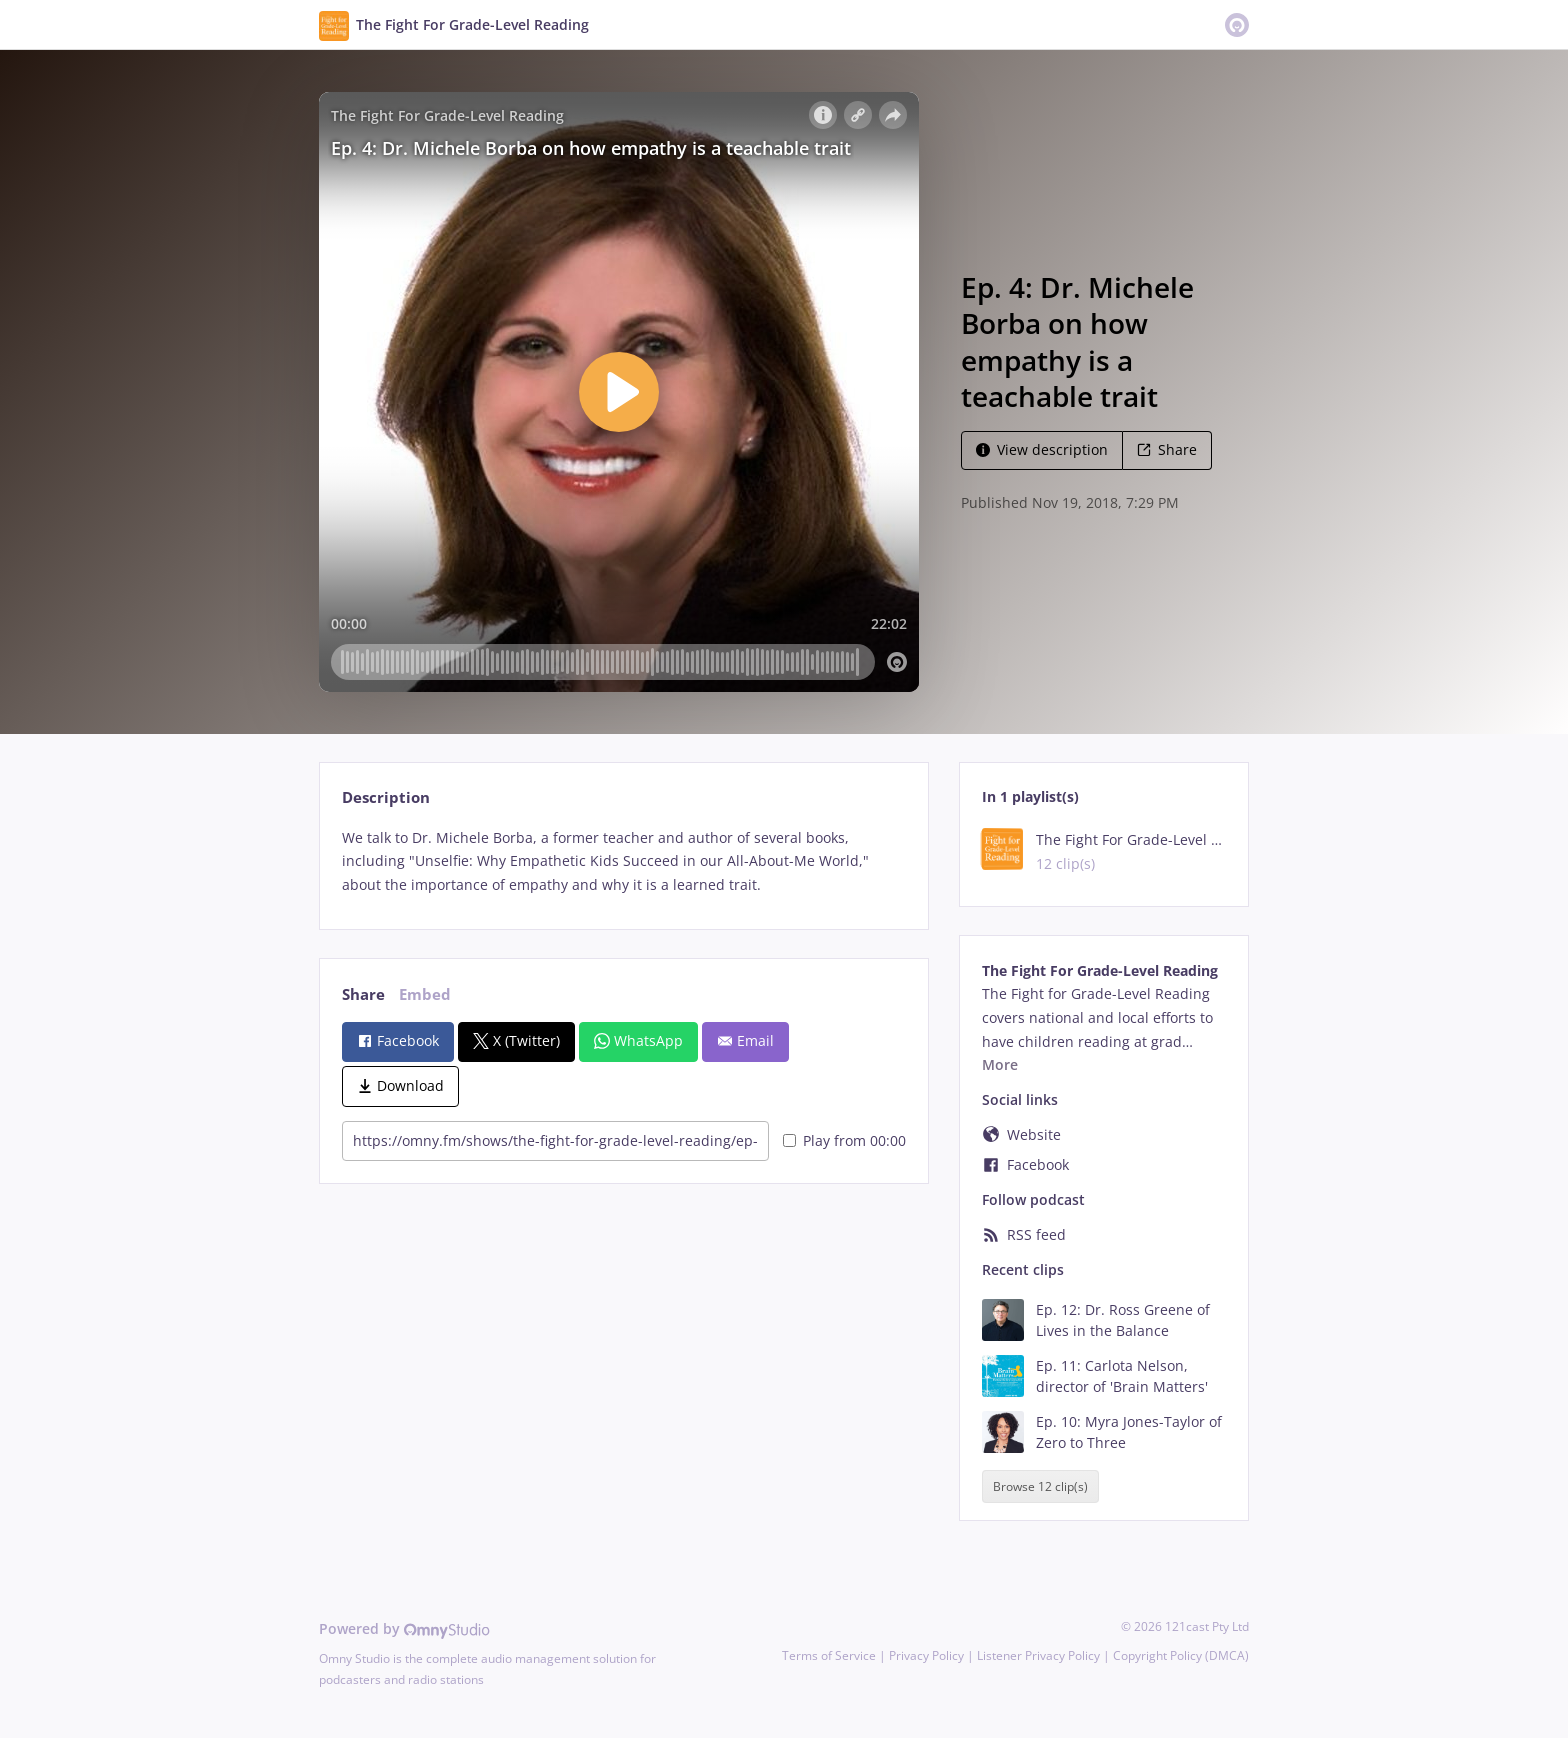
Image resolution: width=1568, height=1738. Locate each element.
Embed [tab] (425, 994)
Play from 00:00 (844, 1140)
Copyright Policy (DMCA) (1181, 1655)
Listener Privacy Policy (1038, 1655)
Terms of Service (829, 1655)
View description (1042, 449)
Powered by (404, 1628)
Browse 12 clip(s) (1040, 1486)
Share (1167, 449)
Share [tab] (363, 994)
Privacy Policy (926, 1655)
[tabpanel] (623, 861)
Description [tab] (386, 797)
